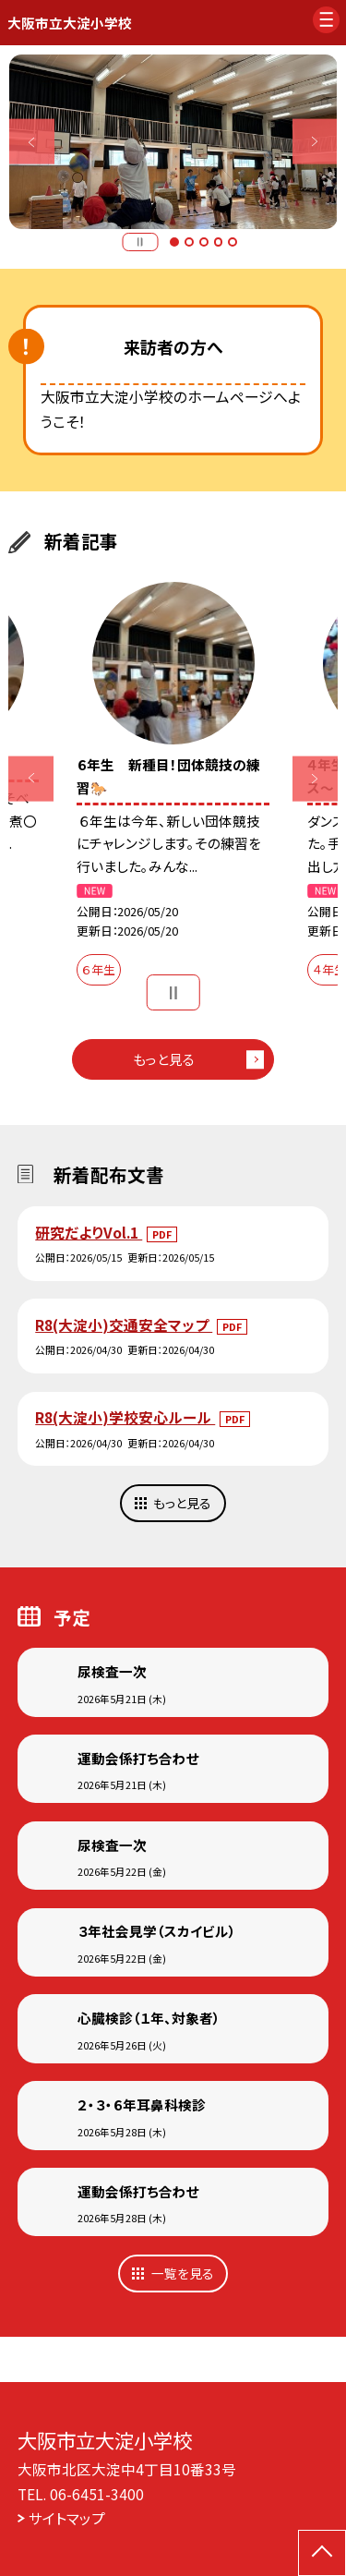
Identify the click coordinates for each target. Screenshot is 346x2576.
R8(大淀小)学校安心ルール (125, 1417)
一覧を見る (182, 2273)
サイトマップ (67, 2518)
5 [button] (232, 242)
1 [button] (174, 242)
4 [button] (218, 242)
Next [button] (315, 141)
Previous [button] (31, 141)
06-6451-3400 (97, 2494)
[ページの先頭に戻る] (322, 2553)
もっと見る (164, 1059)
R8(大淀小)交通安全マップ (123, 1324)
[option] (173, 142)
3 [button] (204, 242)
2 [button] (189, 242)
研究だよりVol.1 (88, 1232)
